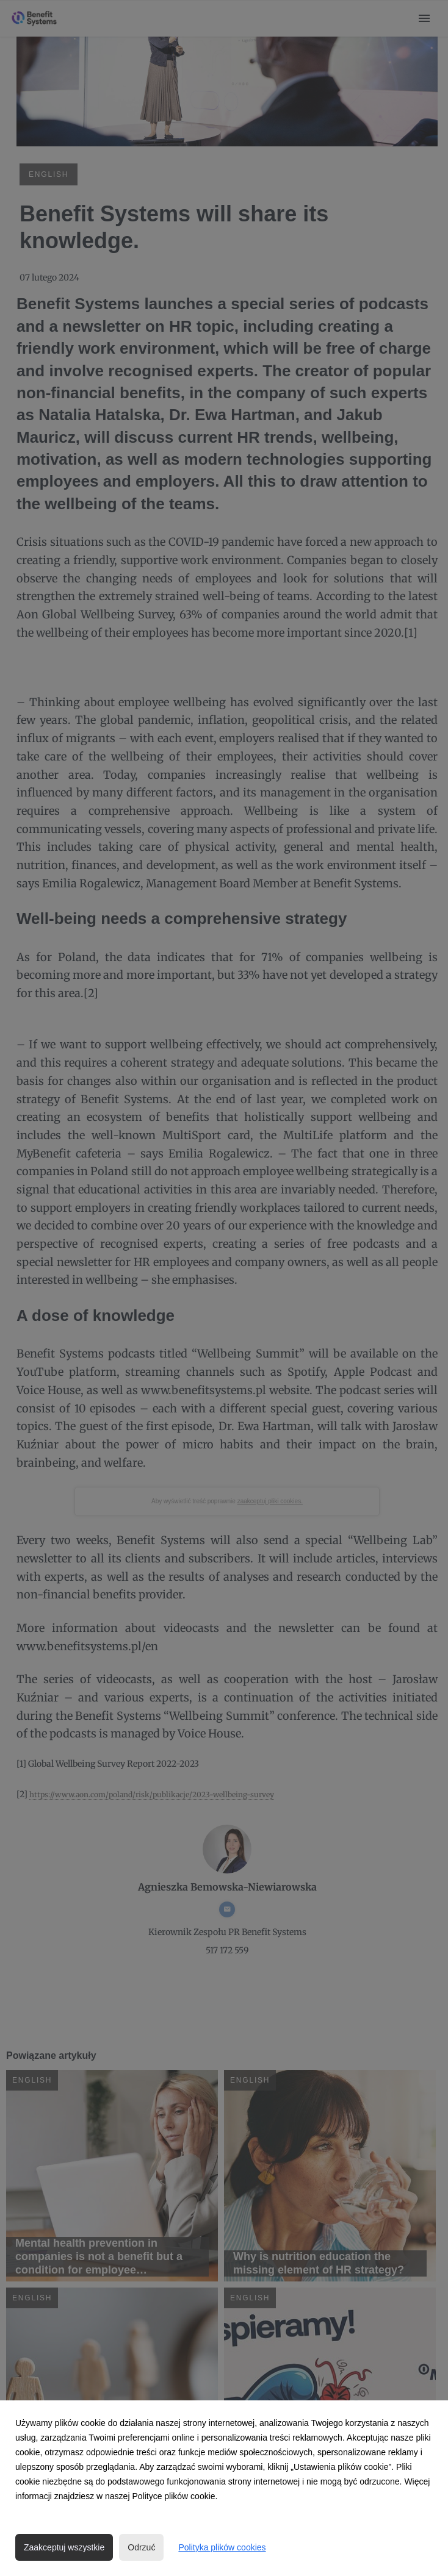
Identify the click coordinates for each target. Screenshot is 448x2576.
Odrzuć (141, 2547)
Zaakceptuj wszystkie (64, 2547)
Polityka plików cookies (222, 2547)
